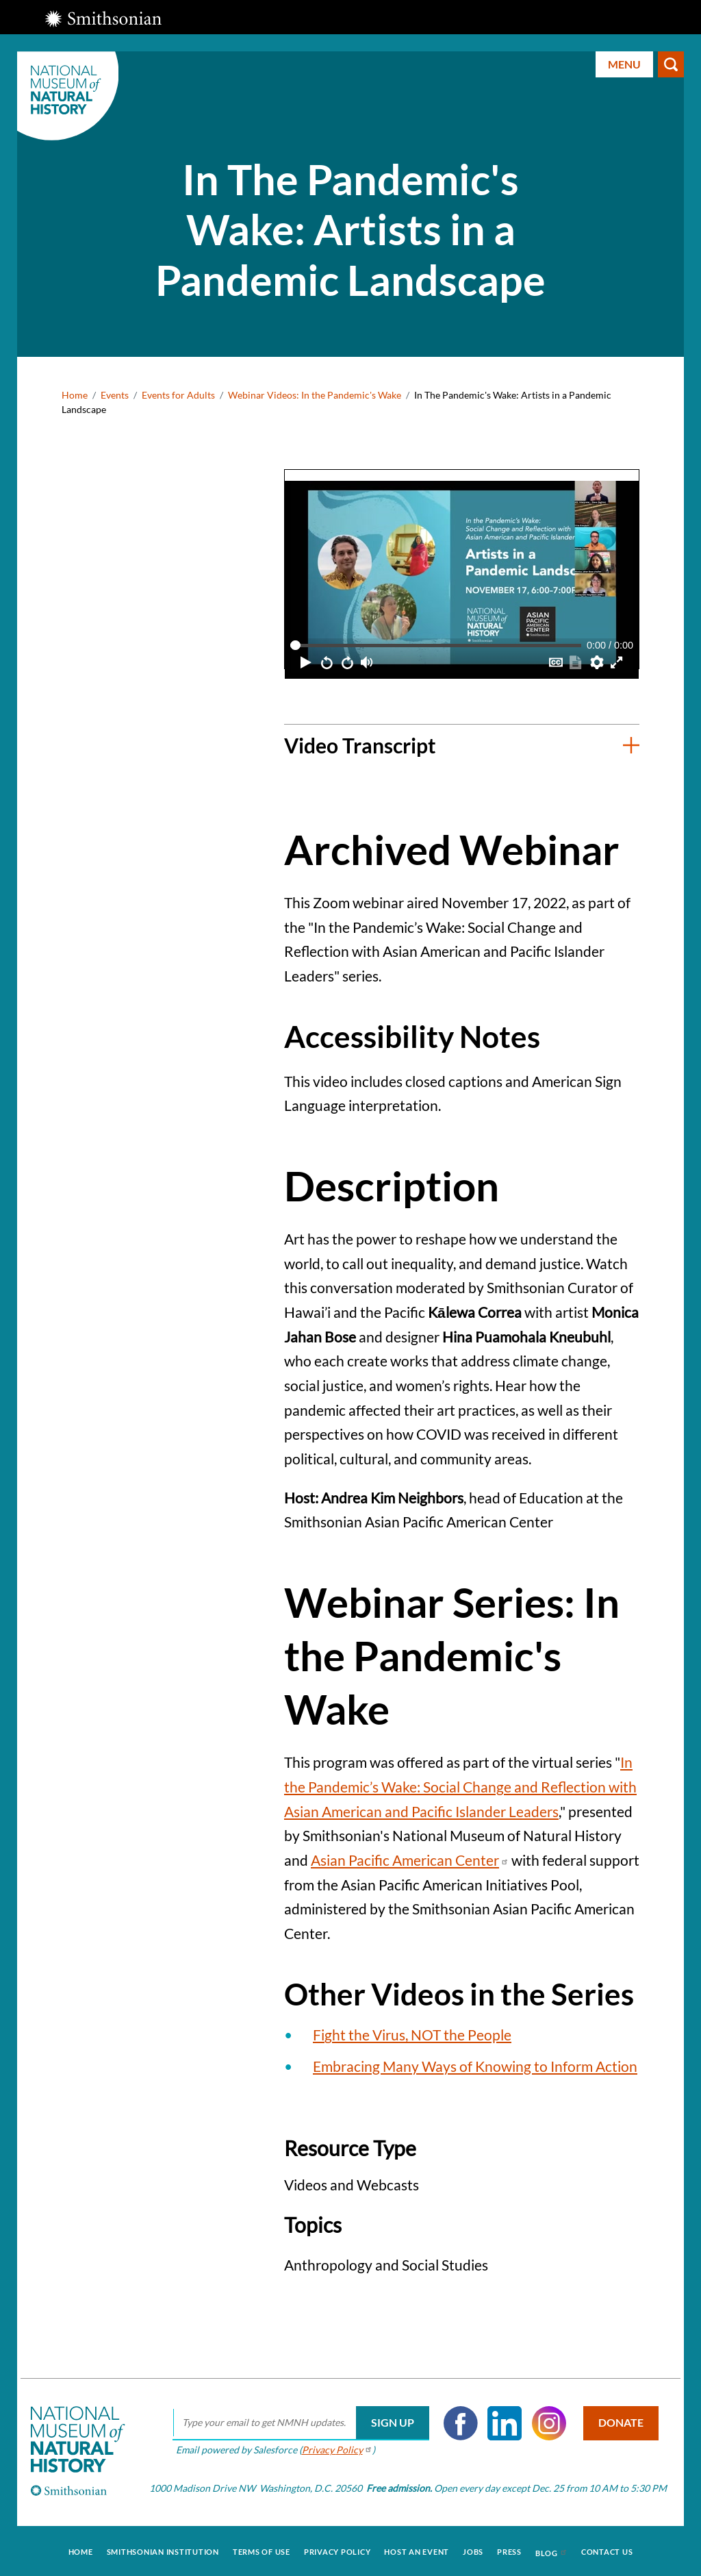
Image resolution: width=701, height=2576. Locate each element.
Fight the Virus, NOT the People (412, 2034)
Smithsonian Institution (163, 2549)
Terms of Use (261, 2549)
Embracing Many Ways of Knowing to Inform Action (475, 2066)
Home (75, 395)
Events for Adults (178, 395)
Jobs (473, 2549)
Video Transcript (360, 745)
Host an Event (416, 2549)
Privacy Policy (337, 2549)
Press (509, 2549)
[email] (298, 2423)
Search (671, 64)
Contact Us (607, 2549)
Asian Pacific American (410, 1859)
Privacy (334, 2449)
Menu (624, 64)
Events (115, 395)
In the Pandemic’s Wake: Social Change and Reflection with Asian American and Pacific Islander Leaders (460, 1786)
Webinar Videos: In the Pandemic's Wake (314, 395)
